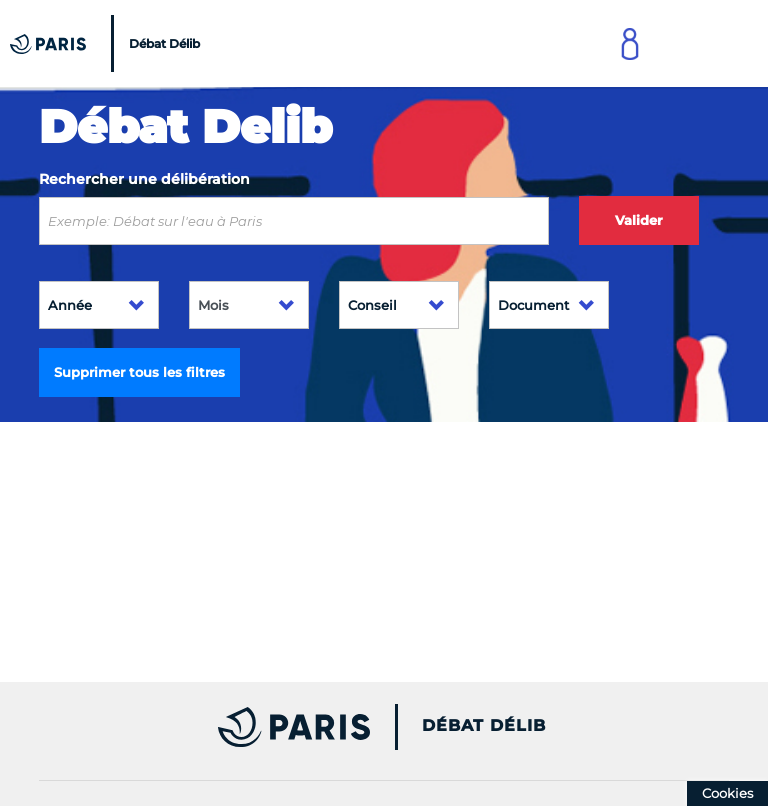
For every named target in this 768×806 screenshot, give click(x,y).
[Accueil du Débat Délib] (107, 43)
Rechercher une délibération (144, 179)
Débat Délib (484, 726)
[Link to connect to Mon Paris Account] (630, 43)
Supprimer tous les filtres (139, 372)
